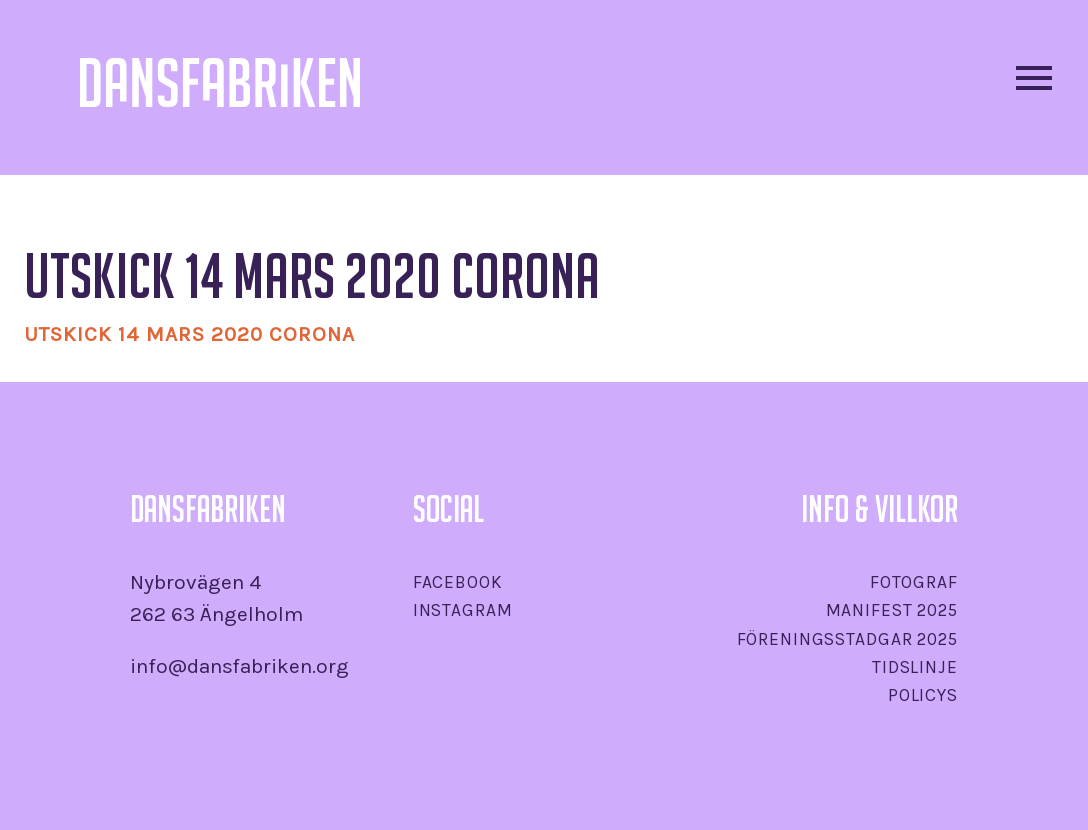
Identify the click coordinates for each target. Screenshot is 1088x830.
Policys (923, 695)
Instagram (463, 610)
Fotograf (914, 582)
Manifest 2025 (892, 610)
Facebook (458, 582)
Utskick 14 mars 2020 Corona (189, 334)
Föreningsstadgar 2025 (847, 639)
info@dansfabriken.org (239, 666)
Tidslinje (915, 667)
